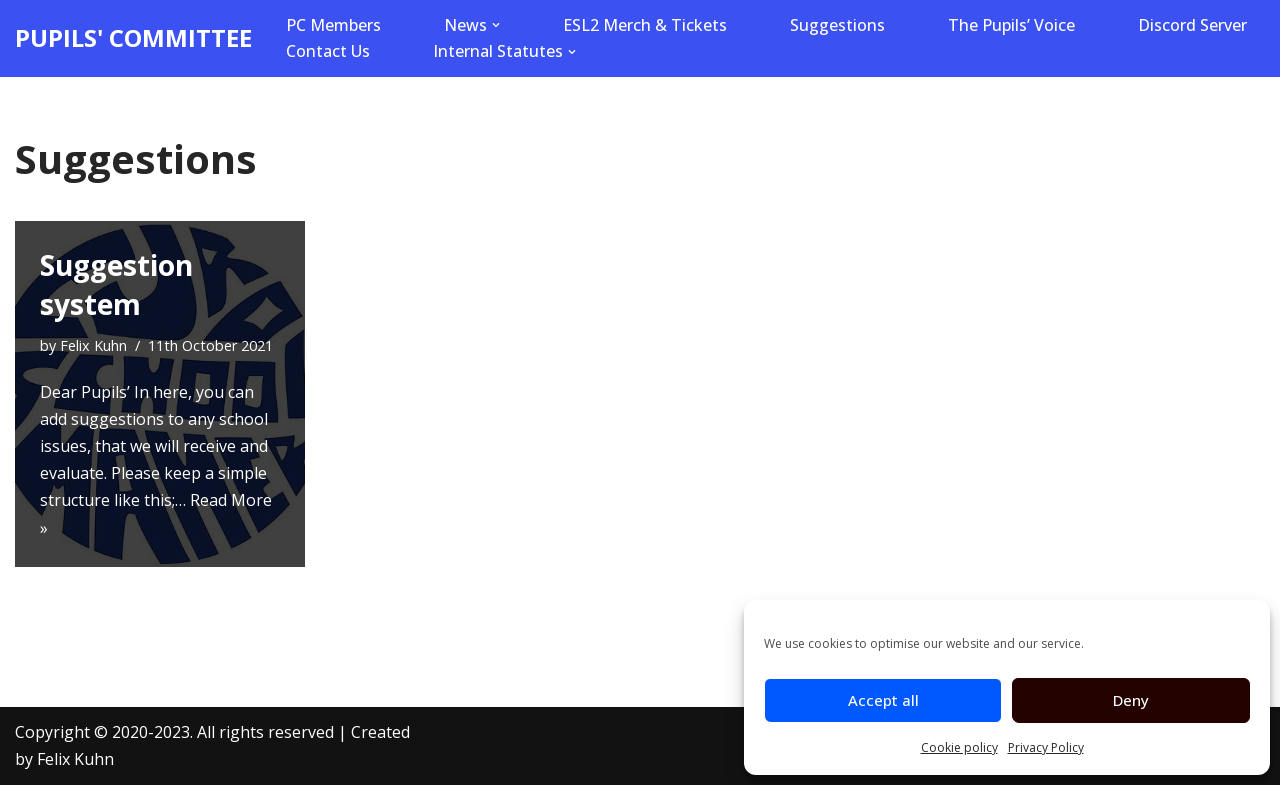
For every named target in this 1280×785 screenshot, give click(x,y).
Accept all (883, 700)
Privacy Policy (1046, 747)
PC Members (333, 25)
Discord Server (1192, 25)
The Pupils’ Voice (1011, 25)
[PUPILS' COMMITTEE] (133, 38)
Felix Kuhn (93, 345)
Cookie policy (959, 747)
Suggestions (837, 25)
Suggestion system (116, 284)
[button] (496, 25)
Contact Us (328, 51)
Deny (1131, 700)
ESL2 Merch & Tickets (645, 25)
